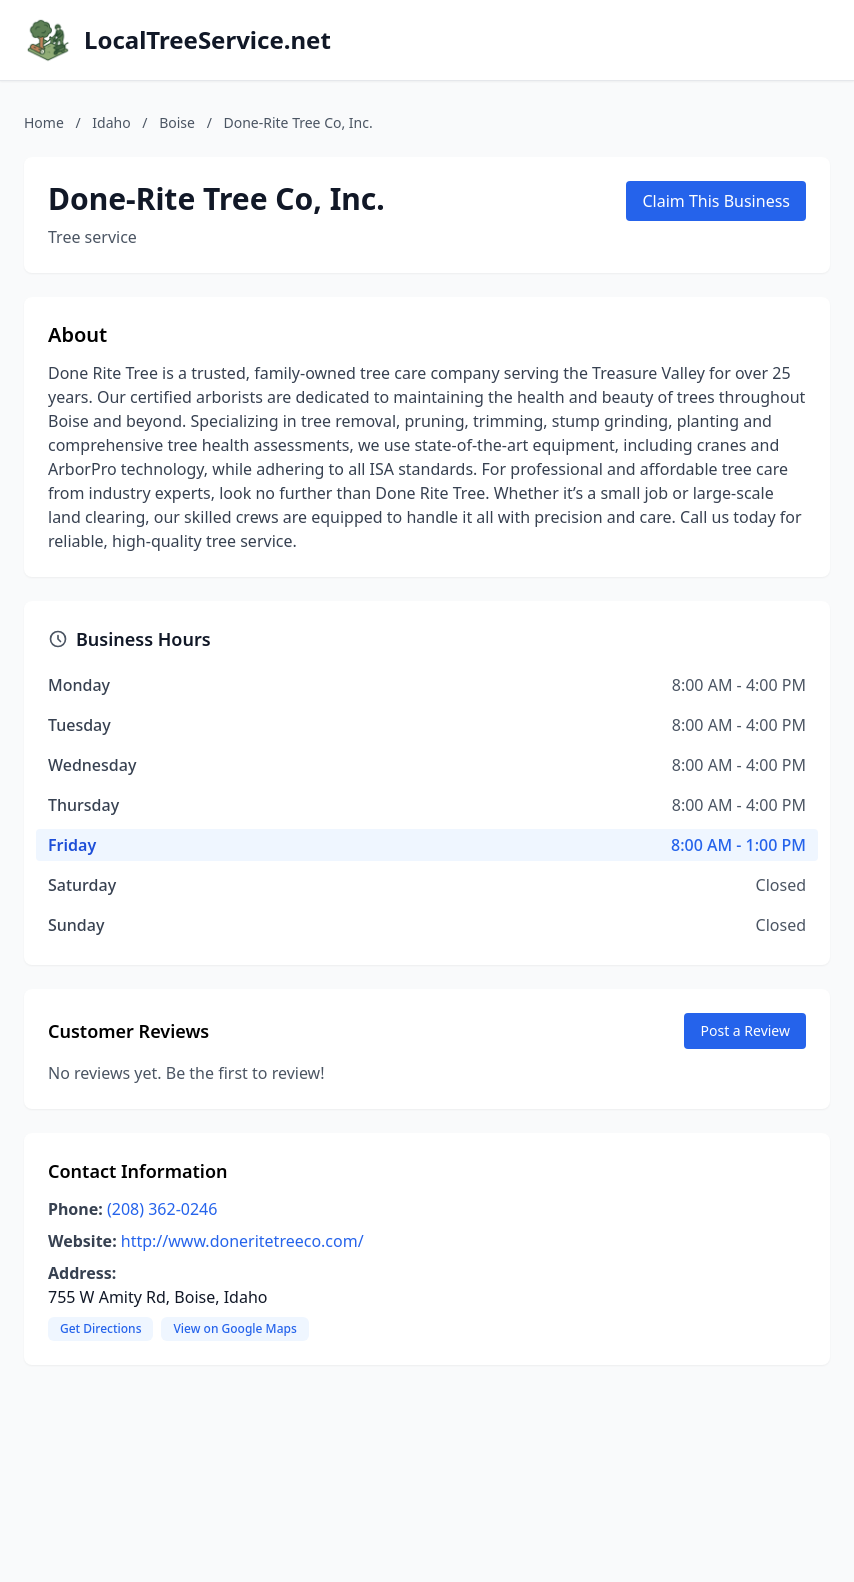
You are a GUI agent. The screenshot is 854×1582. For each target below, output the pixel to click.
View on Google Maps (234, 1328)
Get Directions (100, 1328)
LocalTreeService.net (207, 40)
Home (44, 122)
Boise (177, 122)
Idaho (111, 122)
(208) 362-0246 (162, 1209)
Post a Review (745, 1030)
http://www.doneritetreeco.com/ (242, 1241)
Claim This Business (716, 201)
